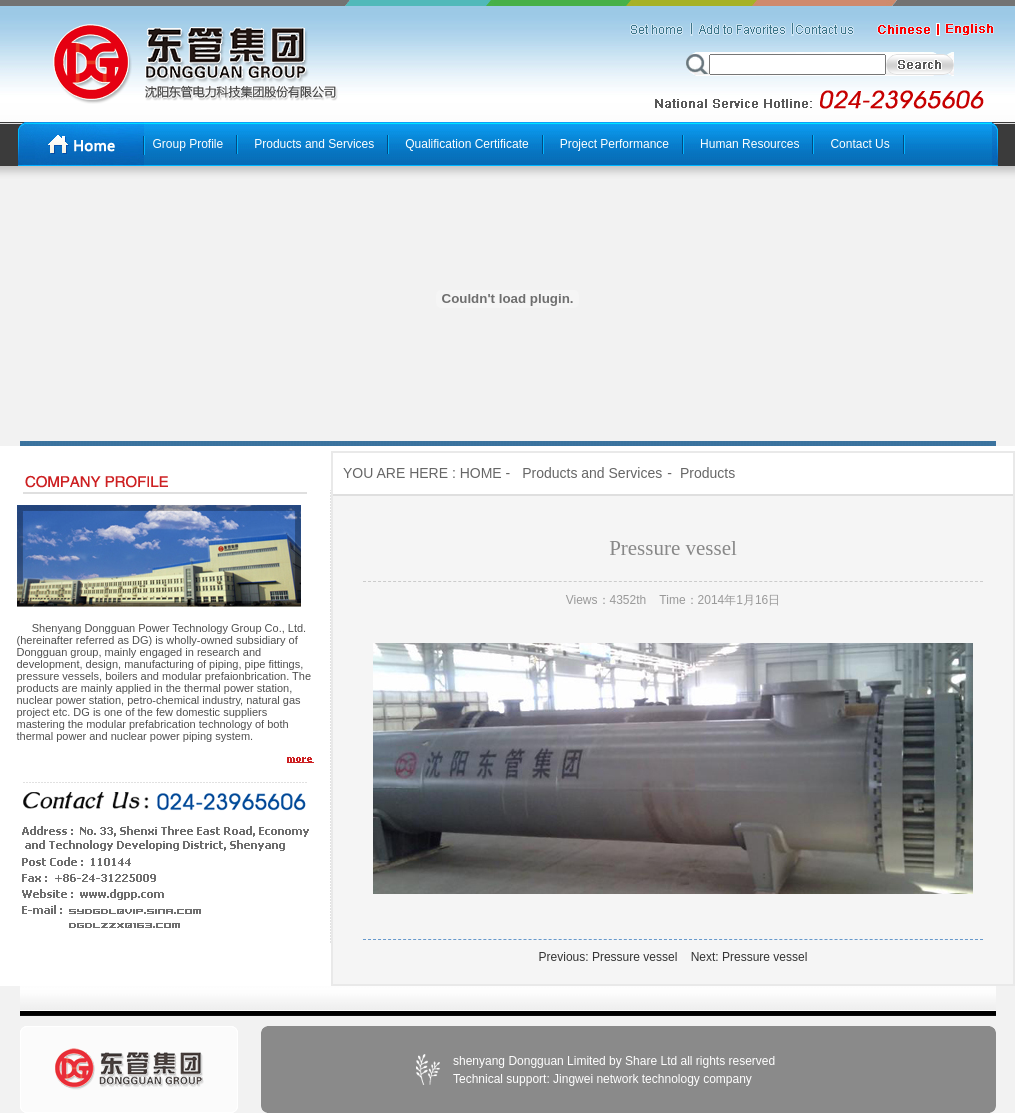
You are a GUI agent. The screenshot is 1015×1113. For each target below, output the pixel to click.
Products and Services (314, 144)
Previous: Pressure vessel (608, 957)
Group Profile (188, 144)
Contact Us (859, 144)
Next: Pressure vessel (749, 957)
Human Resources (749, 144)
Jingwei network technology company (651, 1079)
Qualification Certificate (466, 144)
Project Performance (614, 144)
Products (707, 473)
